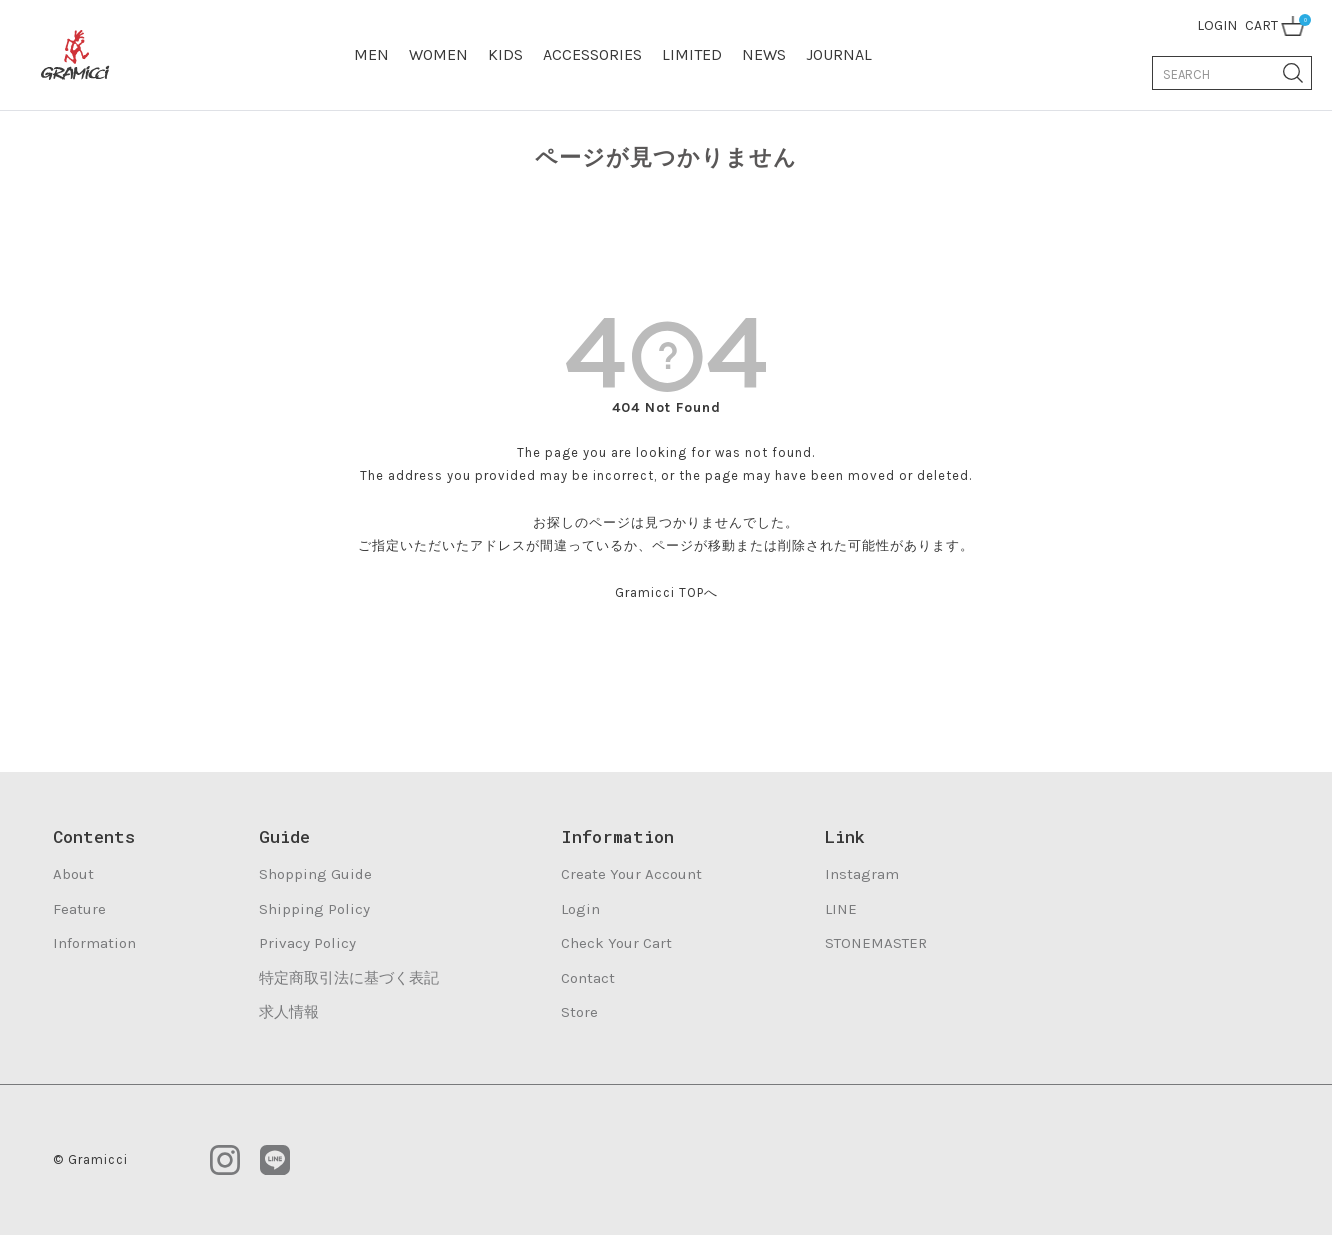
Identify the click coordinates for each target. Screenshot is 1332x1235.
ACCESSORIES (592, 54)
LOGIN (1217, 25)
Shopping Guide (315, 874)
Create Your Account (631, 874)
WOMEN (438, 54)
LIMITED (692, 54)
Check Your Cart (616, 943)
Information (94, 943)
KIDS (505, 54)
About (73, 874)
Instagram (862, 874)
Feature (79, 909)
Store (579, 1012)
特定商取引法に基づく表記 (349, 978)
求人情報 (289, 1012)
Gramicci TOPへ (666, 592)
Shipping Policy (314, 909)
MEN (371, 54)
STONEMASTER (876, 943)
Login (580, 909)
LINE (841, 909)
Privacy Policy (307, 943)
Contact (588, 978)
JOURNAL (839, 54)
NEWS (764, 54)
